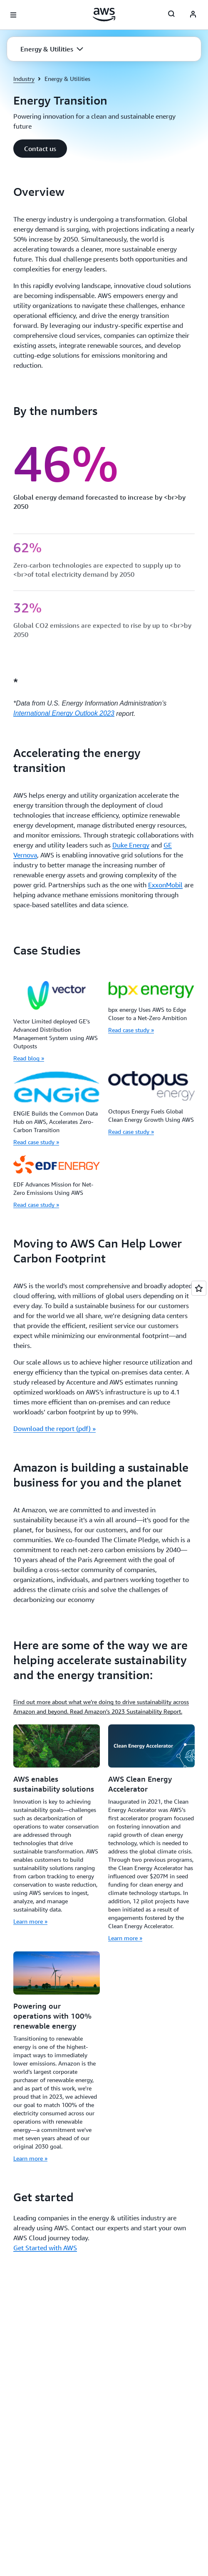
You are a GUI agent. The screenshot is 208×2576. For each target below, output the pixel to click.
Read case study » (131, 1029)
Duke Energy (130, 845)
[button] (52, 49)
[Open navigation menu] (13, 15)
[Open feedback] (198, 1288)
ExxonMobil (165, 885)
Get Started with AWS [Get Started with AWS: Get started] (45, 2248)
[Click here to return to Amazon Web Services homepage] (104, 14)
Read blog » (28, 1058)
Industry (24, 78)
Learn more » (30, 1921)
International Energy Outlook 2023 (63, 713)
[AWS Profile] (193, 15)
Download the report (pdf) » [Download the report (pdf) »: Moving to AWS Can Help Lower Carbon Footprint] (54, 1428)
